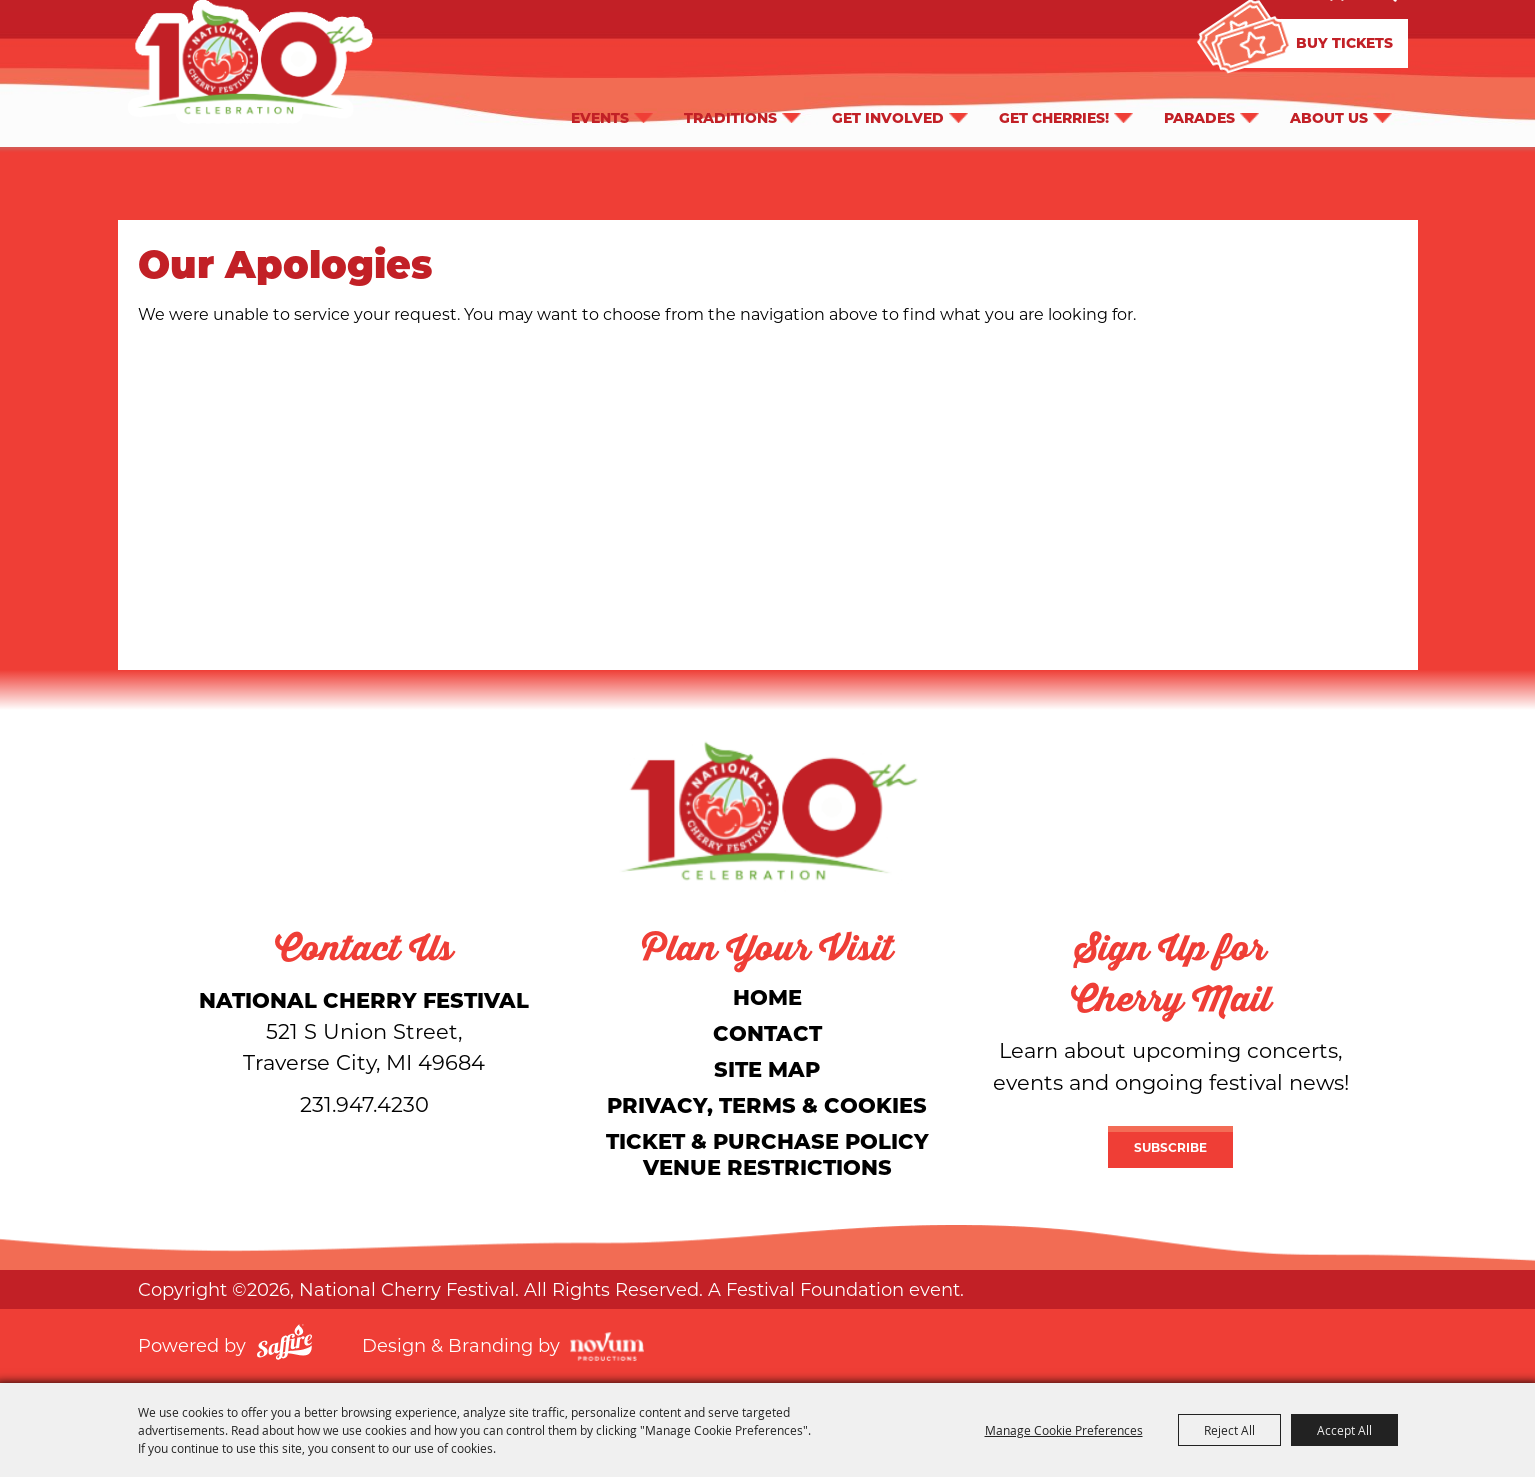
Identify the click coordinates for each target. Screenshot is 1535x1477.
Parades (1199, 115)
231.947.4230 (364, 1104)
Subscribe (1170, 1147)
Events (600, 115)
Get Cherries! (1054, 115)
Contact (767, 1032)
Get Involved (888, 115)
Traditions (730, 115)
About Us (1329, 115)
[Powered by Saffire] (284, 1345)
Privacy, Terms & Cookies (767, 1104)
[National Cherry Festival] (768, 810)
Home (767, 996)
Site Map (767, 1068)
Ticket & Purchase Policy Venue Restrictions (767, 1153)
